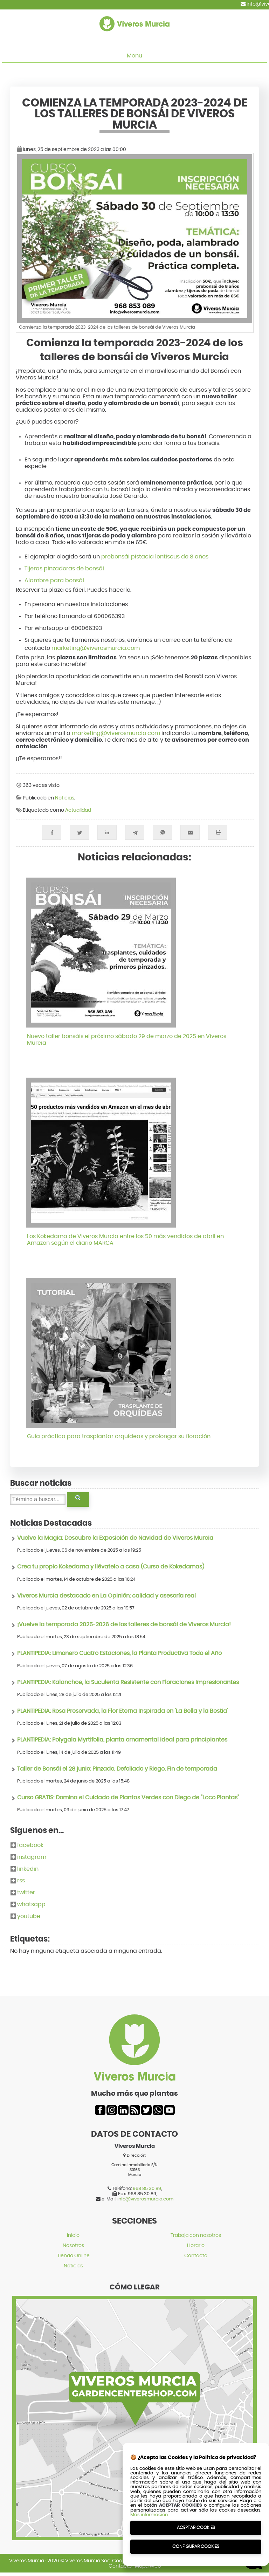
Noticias (64, 797)
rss (21, 1880)
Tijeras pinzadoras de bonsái (64, 568)
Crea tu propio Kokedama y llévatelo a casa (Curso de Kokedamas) (110, 1566)
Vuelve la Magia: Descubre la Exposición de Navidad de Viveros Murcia (115, 1538)
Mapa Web (148, 2566)
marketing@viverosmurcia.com (95, 648)
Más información (149, 2515)
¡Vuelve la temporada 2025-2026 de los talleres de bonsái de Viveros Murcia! (124, 1624)
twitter (26, 1892)
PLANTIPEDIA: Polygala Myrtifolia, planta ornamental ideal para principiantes (122, 1740)
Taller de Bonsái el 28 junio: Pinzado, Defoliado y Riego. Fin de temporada (117, 1769)
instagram (31, 1857)
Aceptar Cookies (196, 2527)
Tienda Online (73, 2255)
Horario (196, 2245)
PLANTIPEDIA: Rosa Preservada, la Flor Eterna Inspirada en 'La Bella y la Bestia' (122, 1711)
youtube (28, 1916)
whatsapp (31, 1904)
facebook (30, 1845)
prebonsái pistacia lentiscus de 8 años (154, 556)
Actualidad (78, 810)
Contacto (195, 2255)
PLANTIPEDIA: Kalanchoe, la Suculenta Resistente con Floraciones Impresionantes (128, 1682)
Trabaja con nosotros (196, 2235)
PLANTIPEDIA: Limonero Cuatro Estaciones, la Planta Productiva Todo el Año (119, 1653)
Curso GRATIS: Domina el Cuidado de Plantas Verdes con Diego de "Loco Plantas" (128, 1797)
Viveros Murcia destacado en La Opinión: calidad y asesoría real (106, 1596)
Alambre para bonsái (54, 580)
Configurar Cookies (195, 2546)
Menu (134, 56)
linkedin (28, 1869)
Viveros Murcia (26, 2560)
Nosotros (73, 2245)
